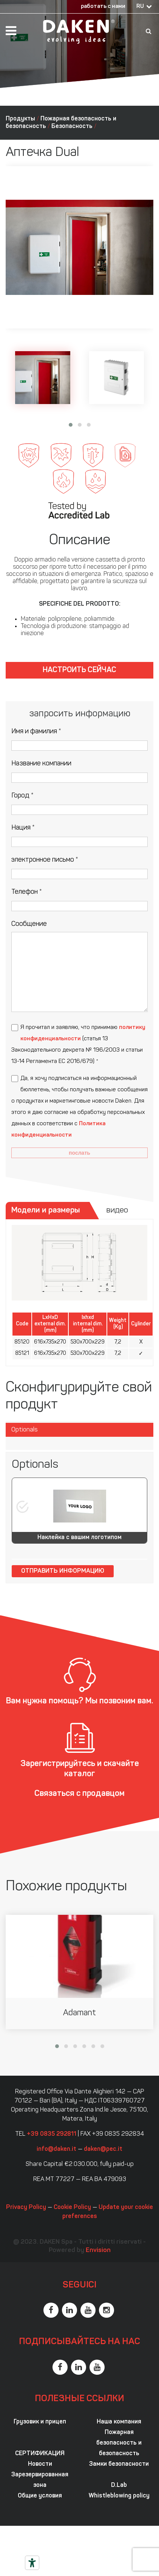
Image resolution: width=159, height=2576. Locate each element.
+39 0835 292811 (51, 2134)
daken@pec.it (103, 2149)
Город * (22, 795)
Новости (40, 2464)
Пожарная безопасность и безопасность (119, 2443)
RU (140, 6)
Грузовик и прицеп (40, 2422)
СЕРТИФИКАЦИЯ (40, 2454)
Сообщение (29, 924)
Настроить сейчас (79, 670)
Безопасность (72, 126)
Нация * (23, 827)
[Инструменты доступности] (32, 2563)
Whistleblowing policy (119, 2496)
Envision (98, 2250)
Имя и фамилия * (36, 731)
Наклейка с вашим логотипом (79, 1538)
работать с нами (103, 6)
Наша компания (119, 2422)
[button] (70, 425)
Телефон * (26, 892)
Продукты (20, 119)
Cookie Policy (72, 2207)
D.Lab (119, 2485)
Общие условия (40, 2496)
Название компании (41, 763)
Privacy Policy (26, 2207)
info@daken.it (56, 2149)
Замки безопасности (119, 2464)
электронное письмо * (44, 860)
